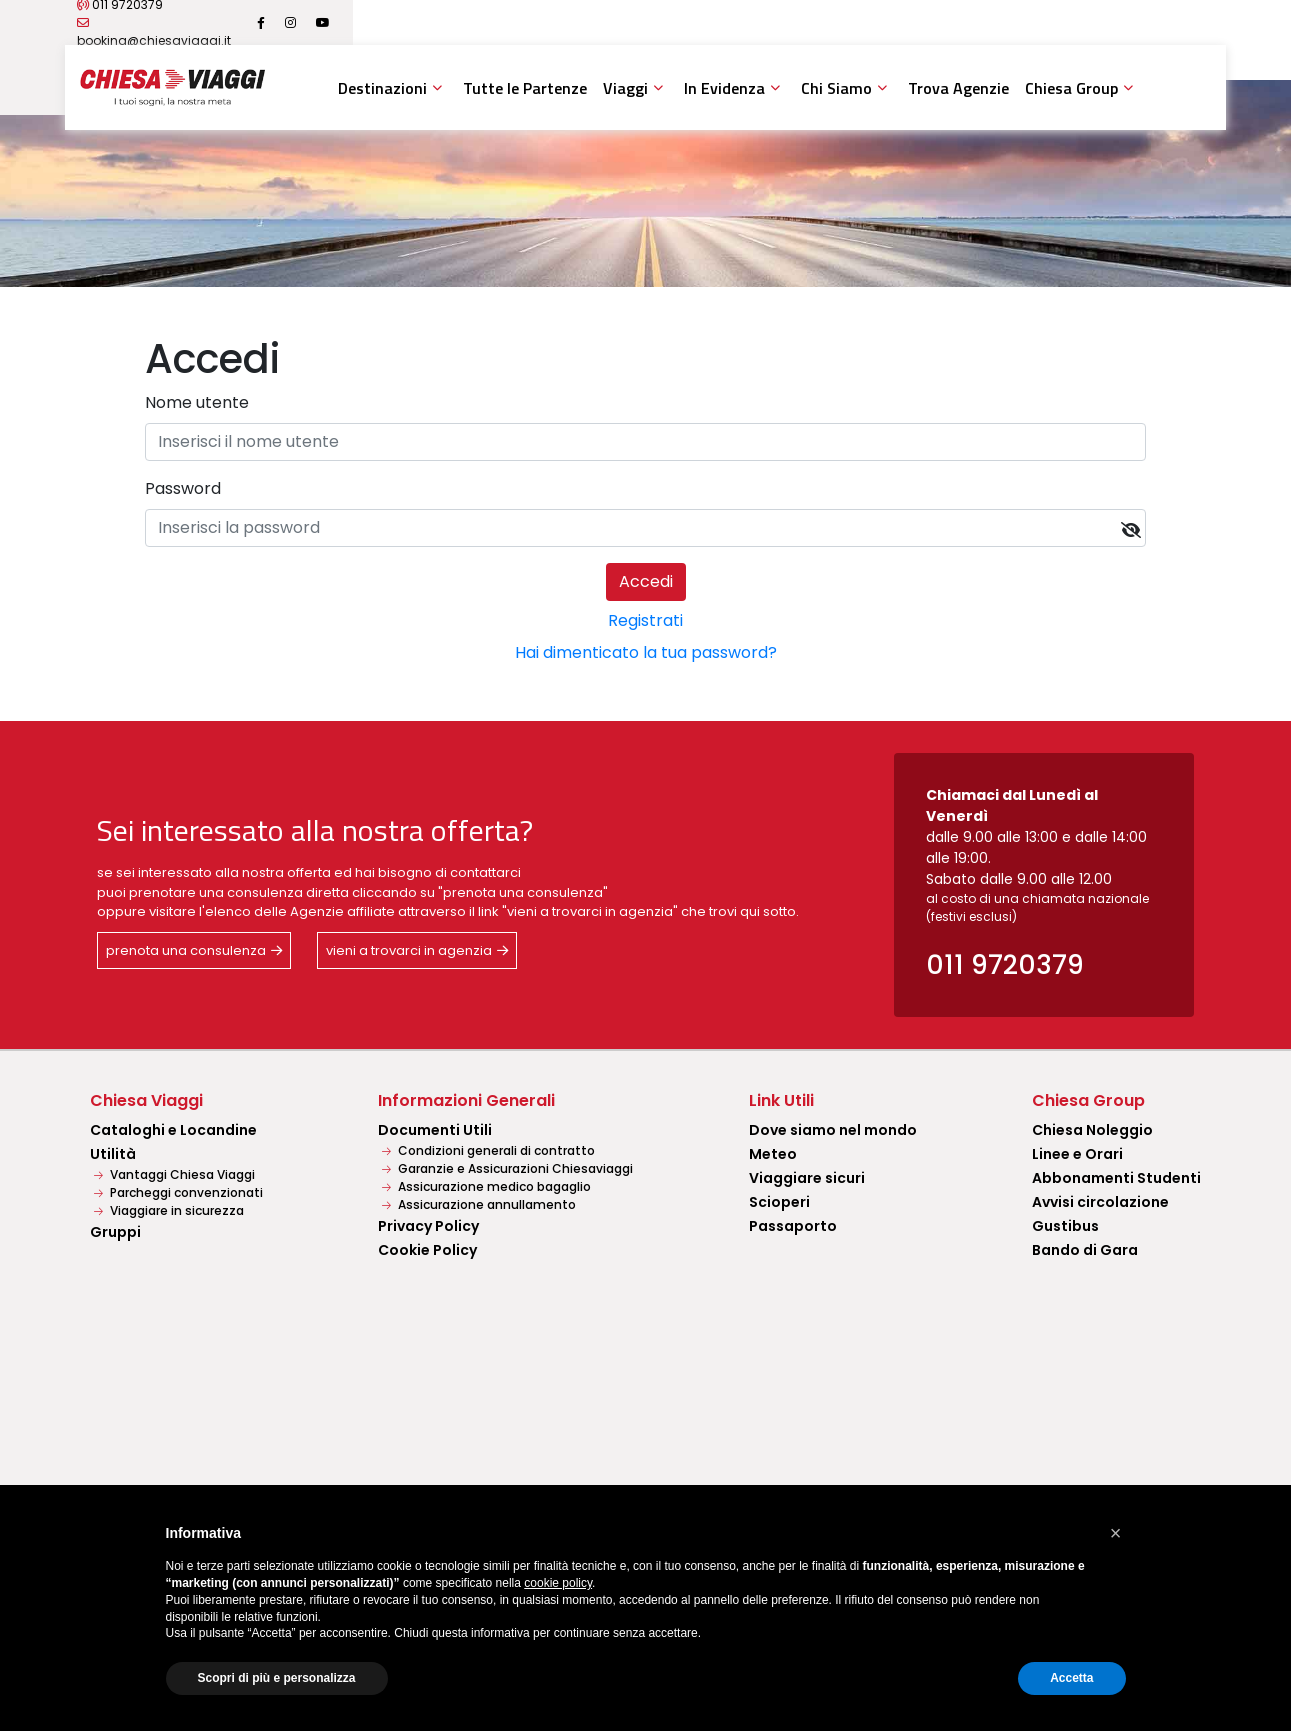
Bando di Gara (1085, 1250)
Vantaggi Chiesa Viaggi (174, 1174)
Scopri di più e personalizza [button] (277, 1678)
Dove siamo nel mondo (833, 1130)
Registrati (645, 620)
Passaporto (793, 1226)
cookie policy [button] (558, 1583)
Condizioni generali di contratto (488, 1150)
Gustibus (1065, 1226)
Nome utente (197, 402)
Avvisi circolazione (1100, 1202)
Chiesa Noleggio (1092, 1130)
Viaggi (625, 88)
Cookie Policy (427, 1250)
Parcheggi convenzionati (178, 1192)
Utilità (113, 1154)
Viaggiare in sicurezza (169, 1210)
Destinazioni (382, 88)
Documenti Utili (435, 1130)
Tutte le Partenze (525, 88)
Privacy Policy (428, 1226)
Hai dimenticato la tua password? (646, 652)
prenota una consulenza (186, 950)
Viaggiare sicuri (807, 1178)
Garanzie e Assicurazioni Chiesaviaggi (507, 1168)
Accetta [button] (1071, 1678)
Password (183, 488)
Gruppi (115, 1232)
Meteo (773, 1154)
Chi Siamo (836, 88)
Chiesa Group (1071, 88)
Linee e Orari (1077, 1154)
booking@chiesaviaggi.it (380, 22)
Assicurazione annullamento (479, 1204)
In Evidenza (724, 88)
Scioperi (779, 1202)
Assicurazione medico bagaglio (486, 1186)
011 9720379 (232, 22)
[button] (1116, 1533)
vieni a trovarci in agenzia (409, 950)
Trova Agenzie (958, 88)
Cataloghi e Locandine (173, 1130)
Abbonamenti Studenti (1116, 1178)
